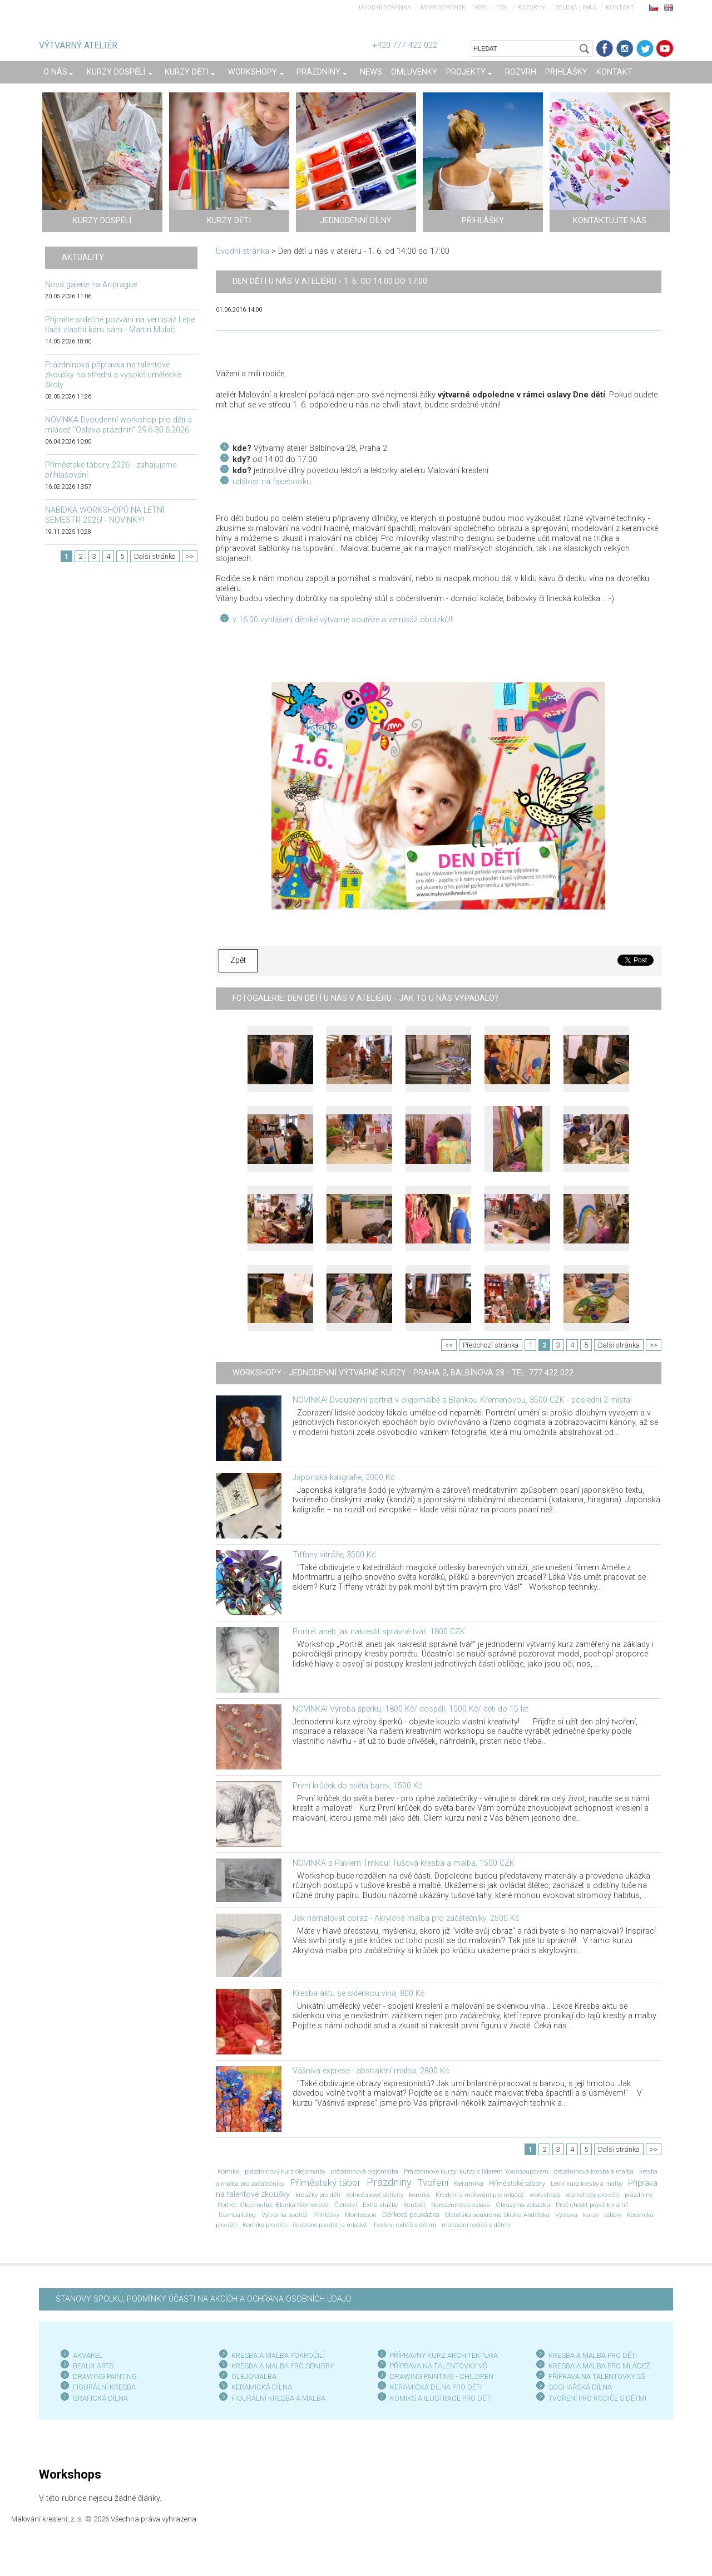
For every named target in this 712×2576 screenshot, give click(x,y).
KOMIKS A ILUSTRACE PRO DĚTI (441, 2398)
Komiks (228, 2171)
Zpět (238, 960)
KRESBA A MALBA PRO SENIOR (280, 2366)
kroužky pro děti (317, 2195)
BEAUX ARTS (93, 2366)
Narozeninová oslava (460, 2205)
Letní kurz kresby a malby (586, 2183)
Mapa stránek (443, 7)
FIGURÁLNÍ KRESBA (104, 2387)
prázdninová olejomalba (364, 2171)
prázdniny (638, 2195)
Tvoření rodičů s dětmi (404, 2225)
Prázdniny (389, 2182)
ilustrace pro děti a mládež (330, 2225)
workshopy (545, 2195)
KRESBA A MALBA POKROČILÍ (278, 2355)
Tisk (501, 7)
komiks (419, 2195)
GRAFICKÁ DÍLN (98, 2398)
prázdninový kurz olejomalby (285, 2171)
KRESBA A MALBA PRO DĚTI (592, 2355)
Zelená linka (575, 7)
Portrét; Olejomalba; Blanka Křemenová (273, 2205)
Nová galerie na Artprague (91, 284)
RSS (480, 7)
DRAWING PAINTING (105, 2376)
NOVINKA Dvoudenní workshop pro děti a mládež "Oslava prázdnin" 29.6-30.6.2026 (118, 425)
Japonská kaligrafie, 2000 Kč (343, 1477)
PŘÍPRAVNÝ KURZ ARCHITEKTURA (444, 2355)
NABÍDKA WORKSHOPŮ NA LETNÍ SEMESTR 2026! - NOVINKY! (104, 515)
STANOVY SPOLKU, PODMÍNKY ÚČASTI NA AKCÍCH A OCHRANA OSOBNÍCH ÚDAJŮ (203, 2299)
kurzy (591, 2215)
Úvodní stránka (385, 7)
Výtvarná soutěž (284, 2215)
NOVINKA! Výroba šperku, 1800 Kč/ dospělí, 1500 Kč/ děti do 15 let (410, 1709)
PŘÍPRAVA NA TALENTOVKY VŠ (438, 2366)
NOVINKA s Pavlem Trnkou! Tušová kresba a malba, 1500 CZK (404, 1863)
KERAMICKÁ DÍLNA (261, 2387)
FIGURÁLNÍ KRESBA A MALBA (278, 2398)
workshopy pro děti (592, 2195)
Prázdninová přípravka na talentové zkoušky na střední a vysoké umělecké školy (113, 375)
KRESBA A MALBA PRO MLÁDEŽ (599, 2366)
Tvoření (432, 2182)
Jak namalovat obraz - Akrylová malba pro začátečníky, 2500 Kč (406, 1918)
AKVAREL (88, 2355)
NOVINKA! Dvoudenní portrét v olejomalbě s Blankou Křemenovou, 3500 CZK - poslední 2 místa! (462, 1400)
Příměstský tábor (325, 2182)
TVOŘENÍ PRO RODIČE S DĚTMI (597, 2398)
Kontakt (620, 7)
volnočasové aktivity (374, 2195)
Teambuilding (236, 2215)
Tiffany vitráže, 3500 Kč (334, 1555)
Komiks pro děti (265, 2225)
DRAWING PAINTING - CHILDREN (441, 2376)
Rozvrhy (531, 7)
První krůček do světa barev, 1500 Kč (357, 1786)
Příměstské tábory (517, 2183)
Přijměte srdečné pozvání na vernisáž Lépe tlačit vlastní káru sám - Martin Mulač (120, 325)
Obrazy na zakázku (523, 2205)
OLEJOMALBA (253, 2376)
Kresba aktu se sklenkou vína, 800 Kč (358, 1993)
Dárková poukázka (410, 2214)
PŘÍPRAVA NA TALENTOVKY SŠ (597, 2376)
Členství (345, 2205)
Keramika (468, 2183)
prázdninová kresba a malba (594, 2171)
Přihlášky (326, 2215)
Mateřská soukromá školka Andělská (497, 2215)
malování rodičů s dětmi (476, 2225)
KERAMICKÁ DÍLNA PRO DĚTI (436, 2387)
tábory (612, 2215)
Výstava (566, 2215)
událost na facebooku (272, 481)
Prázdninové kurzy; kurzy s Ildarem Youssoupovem (476, 2171)
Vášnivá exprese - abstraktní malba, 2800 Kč (371, 2071)
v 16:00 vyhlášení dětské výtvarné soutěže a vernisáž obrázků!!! (343, 620)
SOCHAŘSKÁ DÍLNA (580, 2387)
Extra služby (380, 2205)
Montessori (361, 2215)
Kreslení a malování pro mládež (480, 2195)
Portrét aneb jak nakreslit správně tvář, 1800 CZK (379, 1631)
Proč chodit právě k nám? (592, 2205)
